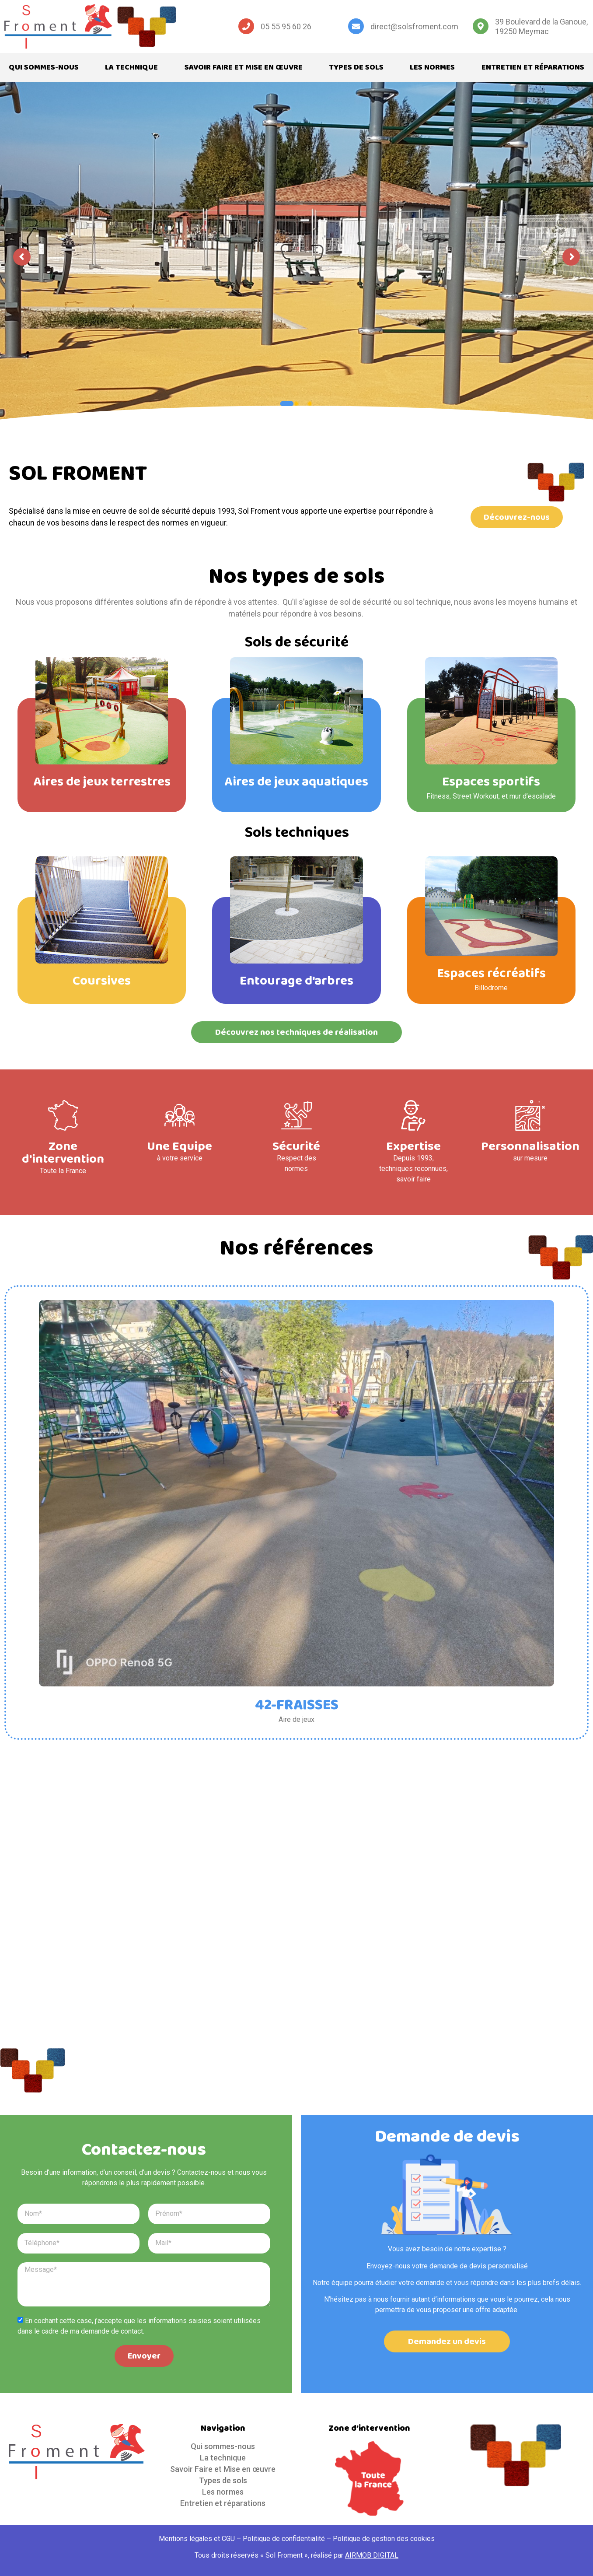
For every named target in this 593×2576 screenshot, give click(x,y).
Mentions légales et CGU (197, 2538)
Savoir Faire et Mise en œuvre (244, 67)
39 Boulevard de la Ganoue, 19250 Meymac (541, 26)
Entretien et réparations (532, 67)
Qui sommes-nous (44, 67)
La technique (131, 67)
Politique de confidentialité (284, 2538)
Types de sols (356, 67)
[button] (517, 517)
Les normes (432, 67)
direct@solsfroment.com (414, 26)
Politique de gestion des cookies (384, 2538)
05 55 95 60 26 (286, 26)
